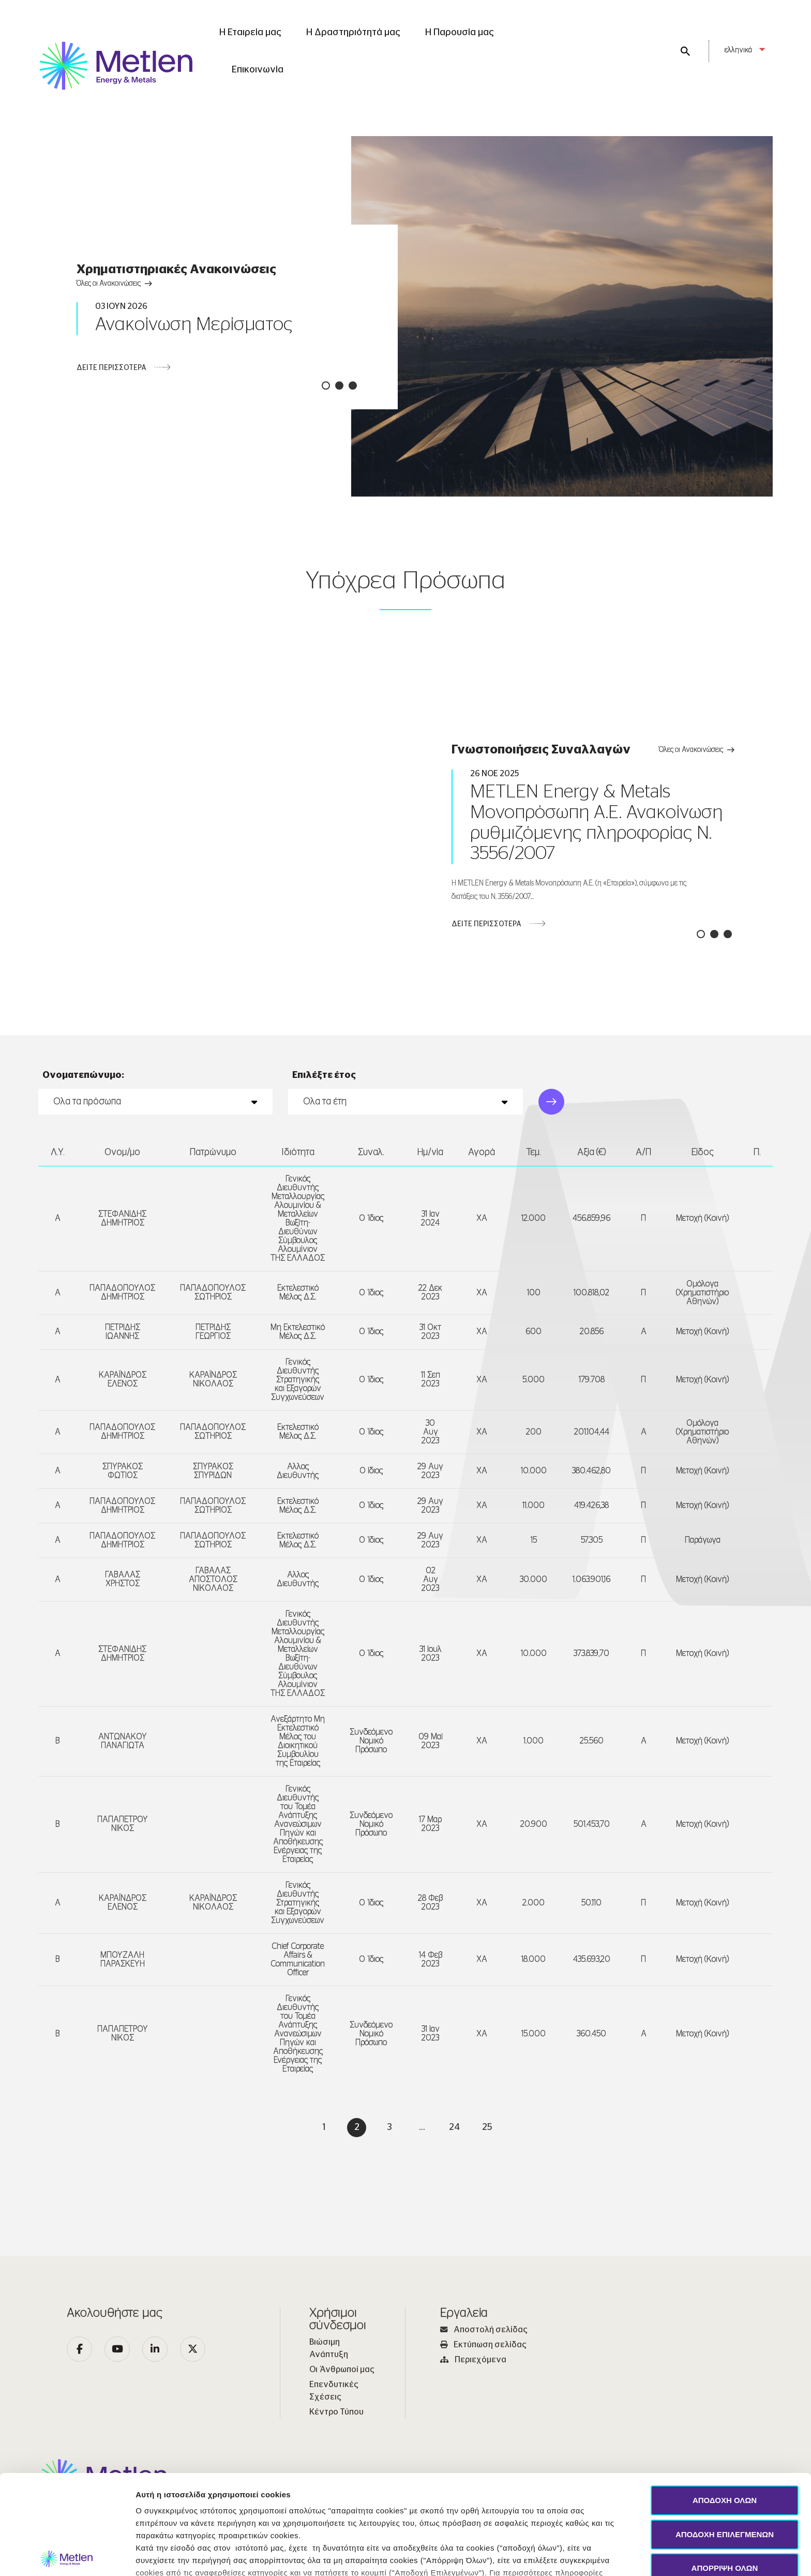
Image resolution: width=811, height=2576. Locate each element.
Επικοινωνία (257, 70)
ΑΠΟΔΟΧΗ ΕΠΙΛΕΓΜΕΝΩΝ (724, 2431)
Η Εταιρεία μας (250, 32)
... (422, 2226)
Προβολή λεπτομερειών (511, 2555)
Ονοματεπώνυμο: (83, 1173)
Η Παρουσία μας (459, 32)
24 (454, 2226)
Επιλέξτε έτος (324, 1173)
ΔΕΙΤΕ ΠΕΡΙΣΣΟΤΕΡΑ (111, 368)
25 (487, 2226)
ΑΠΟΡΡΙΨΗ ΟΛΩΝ (725, 2465)
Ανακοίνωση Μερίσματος (193, 324)
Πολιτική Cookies (398, 2482)
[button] (326, 385)
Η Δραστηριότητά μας (353, 32)
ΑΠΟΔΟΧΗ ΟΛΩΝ (725, 2397)
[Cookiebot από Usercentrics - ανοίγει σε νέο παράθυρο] (67, 2556)
